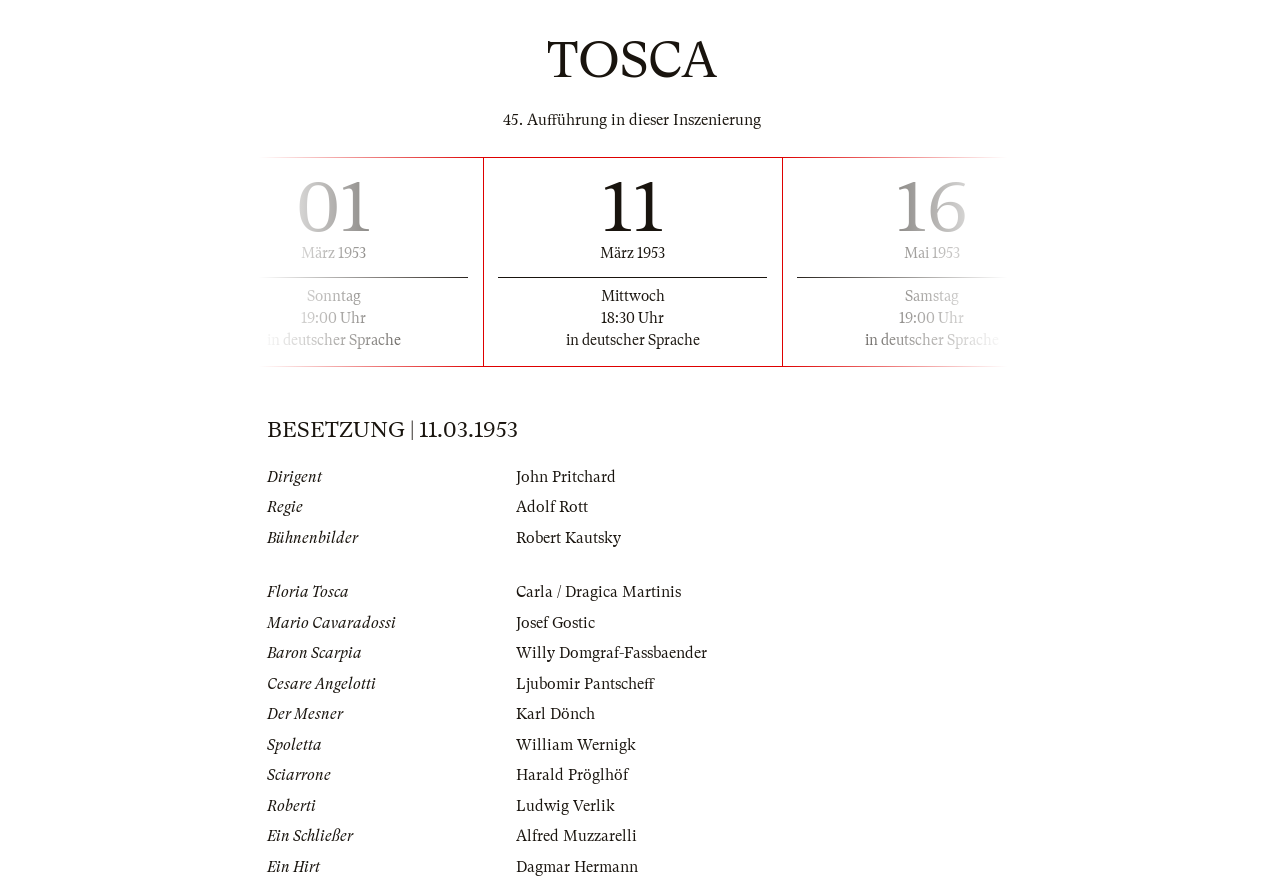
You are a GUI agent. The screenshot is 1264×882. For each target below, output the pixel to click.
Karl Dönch (555, 714)
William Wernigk (576, 745)
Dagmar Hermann (577, 867)
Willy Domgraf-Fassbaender (611, 653)
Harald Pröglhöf (572, 775)
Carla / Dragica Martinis (598, 592)
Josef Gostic (555, 623)
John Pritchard (566, 477)
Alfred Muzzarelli (576, 836)
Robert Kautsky (568, 538)
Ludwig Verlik (565, 806)
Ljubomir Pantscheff (585, 684)
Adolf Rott (552, 507)
